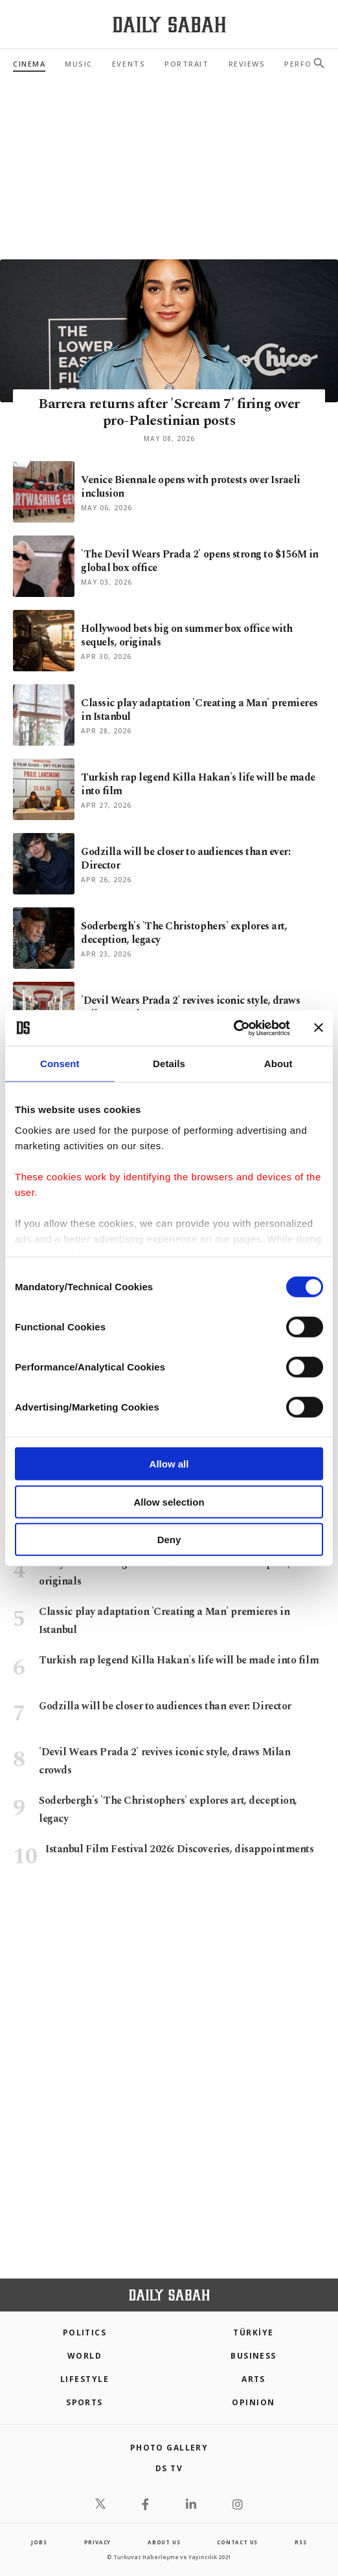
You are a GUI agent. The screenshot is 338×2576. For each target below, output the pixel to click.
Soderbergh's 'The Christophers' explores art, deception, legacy (184, 932)
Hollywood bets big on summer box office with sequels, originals (187, 635)
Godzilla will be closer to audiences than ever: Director (185, 858)
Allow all (169, 1463)
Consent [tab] (60, 1063)
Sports (84, 2402)
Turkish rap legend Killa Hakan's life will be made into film (198, 784)
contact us (237, 2542)
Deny (169, 1539)
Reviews (247, 63)
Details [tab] (169, 1063)
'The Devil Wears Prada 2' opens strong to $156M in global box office (200, 561)
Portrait (186, 63)
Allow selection (168, 1501)
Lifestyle (84, 2379)
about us (164, 2542)
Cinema (29, 63)
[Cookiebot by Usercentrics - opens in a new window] (233, 1027)
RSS (300, 2542)
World (84, 2355)
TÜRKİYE (253, 2332)
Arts (253, 2379)
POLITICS (85, 2332)
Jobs (39, 2542)
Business (253, 2355)
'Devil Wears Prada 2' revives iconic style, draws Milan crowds (190, 1007)
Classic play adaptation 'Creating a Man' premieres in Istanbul (199, 709)
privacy (97, 2542)
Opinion (253, 2402)
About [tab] (278, 1063)
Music (79, 63)
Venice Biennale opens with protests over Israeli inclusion (190, 486)
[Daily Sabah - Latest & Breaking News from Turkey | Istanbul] (169, 25)
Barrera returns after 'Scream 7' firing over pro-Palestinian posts (169, 412)
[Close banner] (318, 1027)
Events (128, 63)
